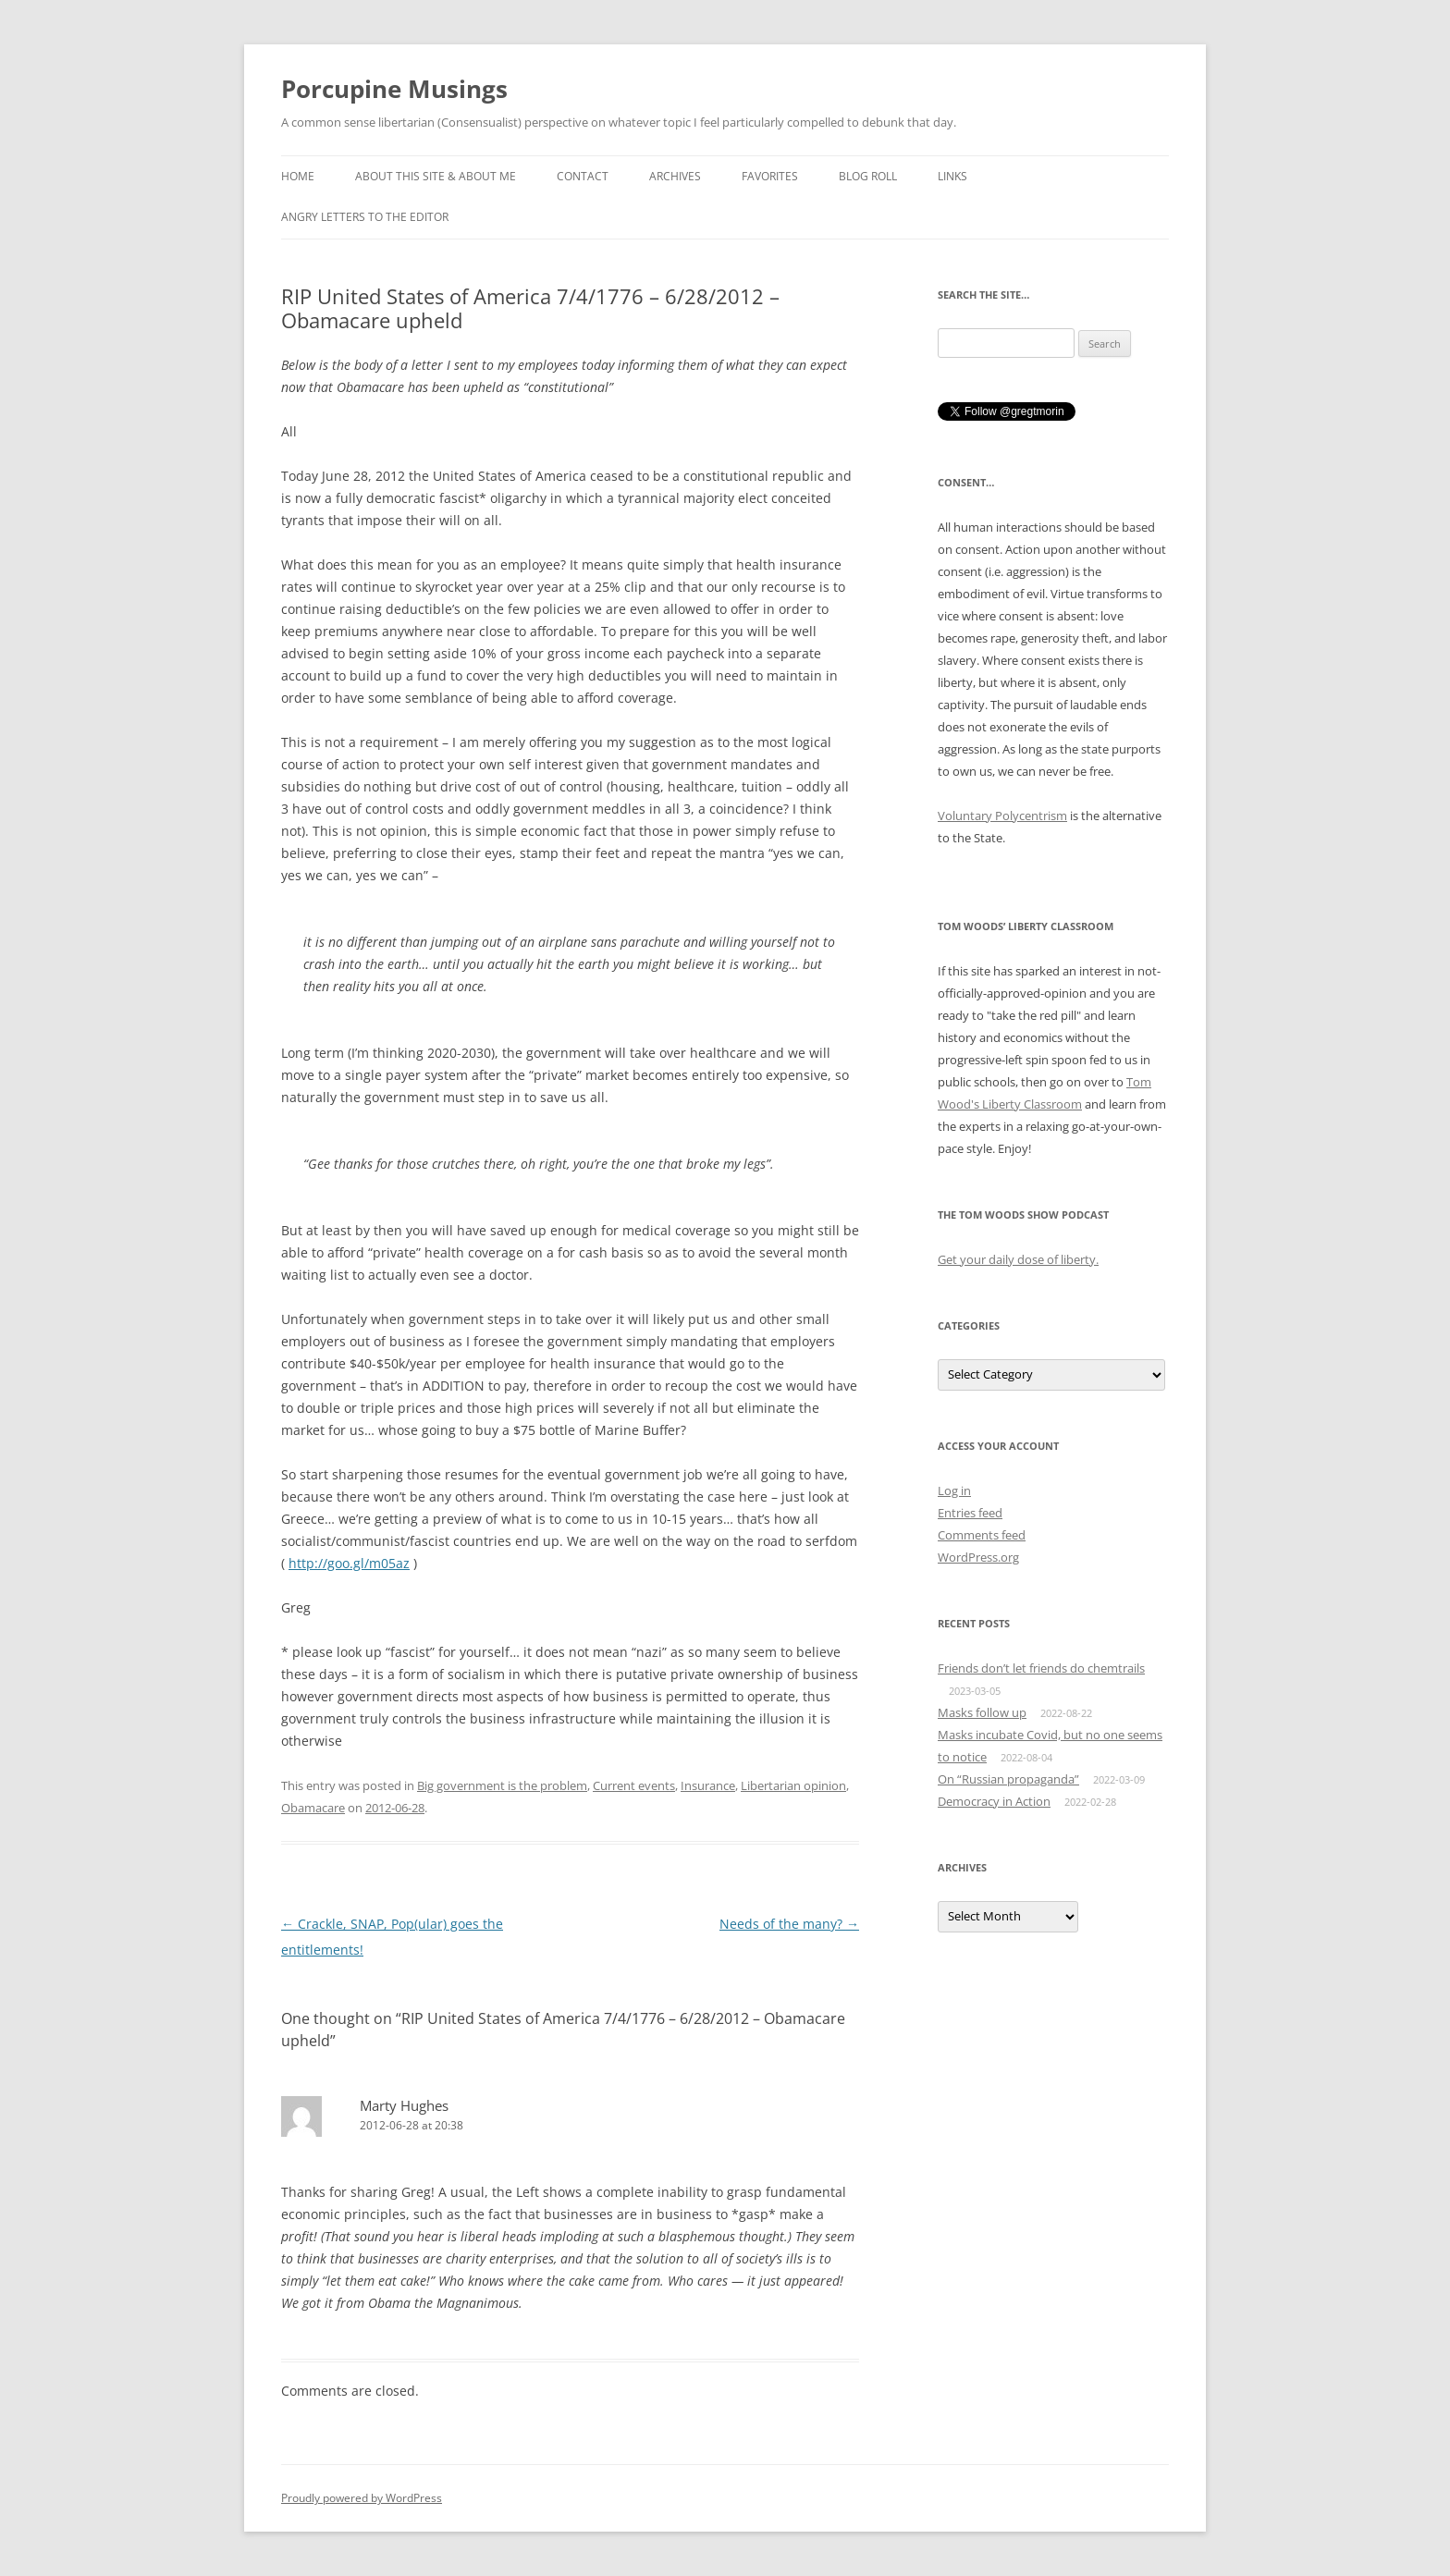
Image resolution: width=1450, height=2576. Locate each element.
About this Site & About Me (435, 176)
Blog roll (868, 176)
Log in (954, 1490)
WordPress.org (978, 1557)
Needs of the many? (789, 1923)
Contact (582, 176)
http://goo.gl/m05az (349, 1563)
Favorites (770, 176)
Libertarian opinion (793, 1785)
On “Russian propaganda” (1008, 1779)
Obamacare (313, 1807)
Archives (675, 176)
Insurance (708, 1785)
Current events (634, 1785)
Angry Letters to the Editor (365, 217)
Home (297, 176)
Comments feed (982, 1535)
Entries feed (970, 1512)
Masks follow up (982, 1712)
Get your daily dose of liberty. (1018, 1259)
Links (952, 176)
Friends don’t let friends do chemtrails (1041, 1668)
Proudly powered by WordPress (361, 2498)
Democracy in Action (994, 1801)
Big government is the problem (502, 1785)
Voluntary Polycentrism (1002, 815)
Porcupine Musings (394, 88)
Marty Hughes (404, 2105)
